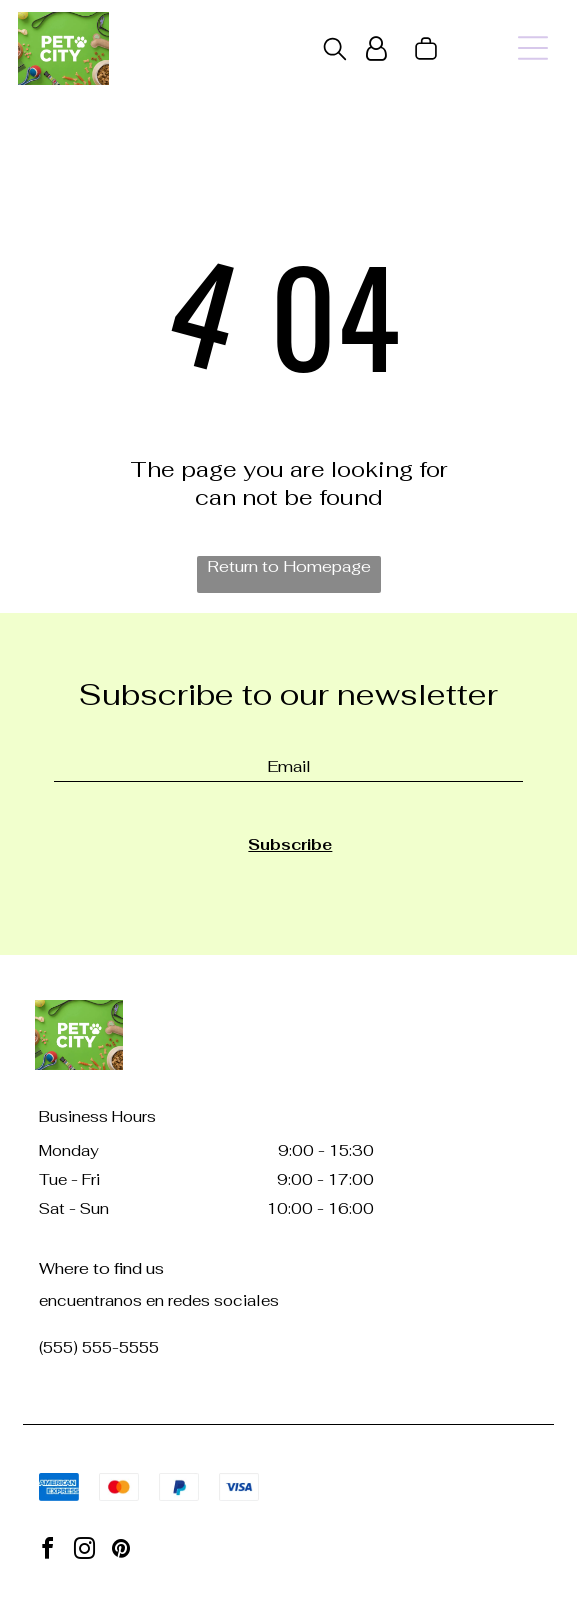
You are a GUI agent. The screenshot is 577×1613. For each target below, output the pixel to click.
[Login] (376, 48)
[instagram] (84, 1551)
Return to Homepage (289, 566)
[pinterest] (121, 1551)
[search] (335, 51)
